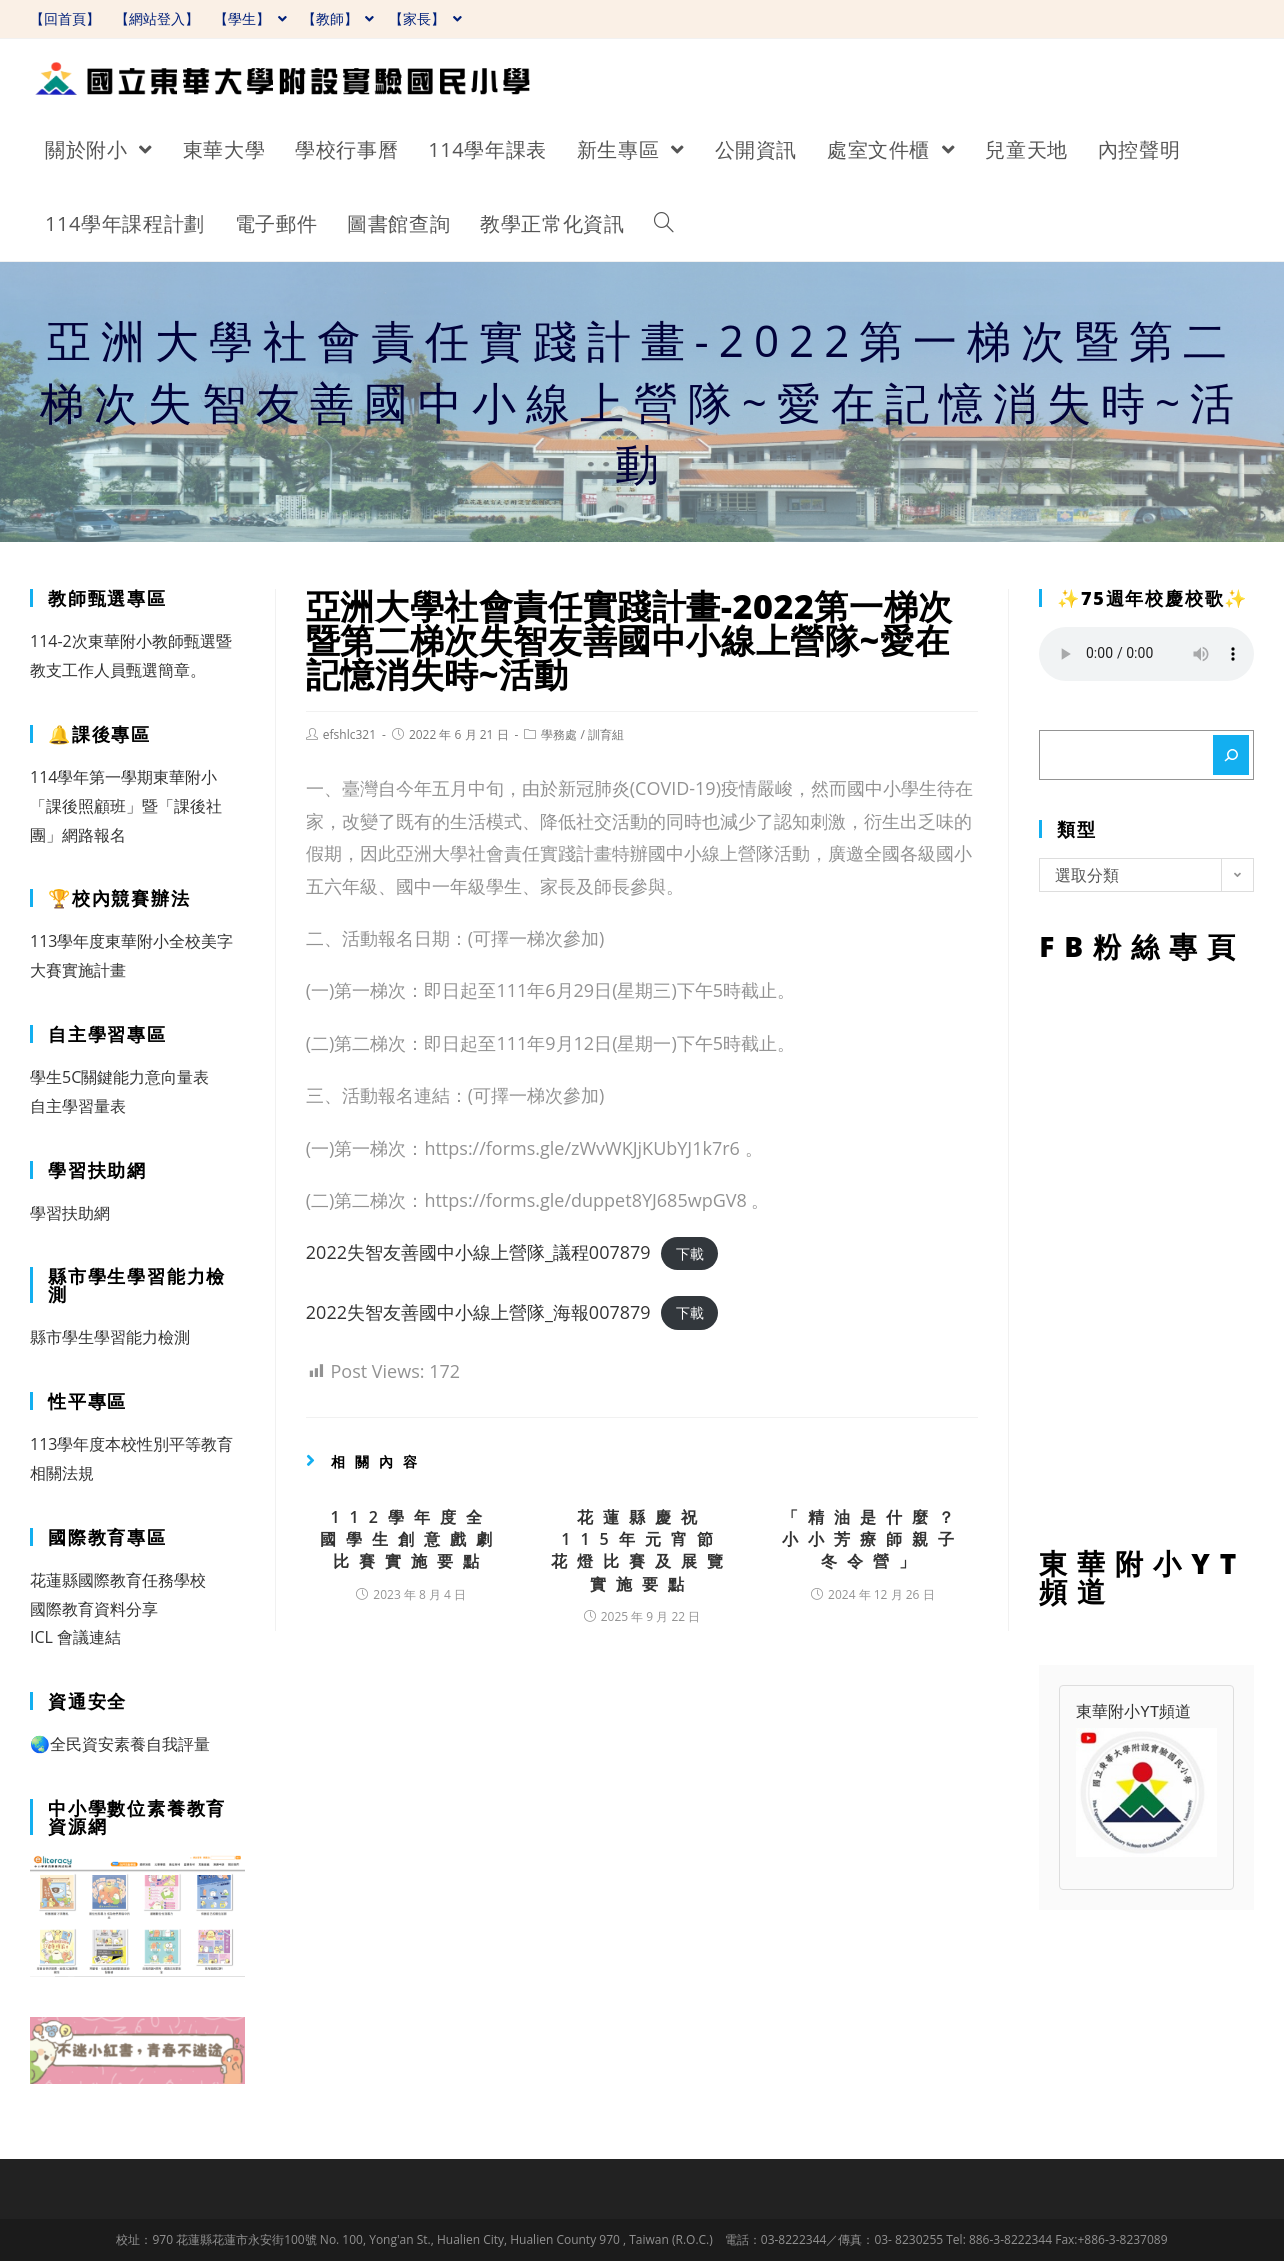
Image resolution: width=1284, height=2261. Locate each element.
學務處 (559, 734)
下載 (690, 1253)
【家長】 (425, 18)
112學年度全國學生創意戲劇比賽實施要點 (411, 1539)
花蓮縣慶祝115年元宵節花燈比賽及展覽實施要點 (642, 1550)
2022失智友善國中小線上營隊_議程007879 (478, 1252)
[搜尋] (1231, 755)
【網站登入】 (157, 18)
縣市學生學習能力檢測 (110, 1337)
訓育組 (606, 734)
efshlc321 (349, 734)
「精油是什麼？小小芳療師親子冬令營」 (873, 1539)
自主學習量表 (78, 1106)
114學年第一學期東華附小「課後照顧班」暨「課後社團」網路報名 (126, 806)
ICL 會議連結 (75, 1637)
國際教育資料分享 (94, 1609)
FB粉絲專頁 (1146, 1250)
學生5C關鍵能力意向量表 (119, 1077)
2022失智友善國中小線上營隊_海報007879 (478, 1312)
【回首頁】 (65, 18)
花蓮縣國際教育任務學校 (118, 1580)
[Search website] (664, 224)
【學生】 (250, 18)
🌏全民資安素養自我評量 (120, 1744)
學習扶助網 (70, 1213)
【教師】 (338, 18)
